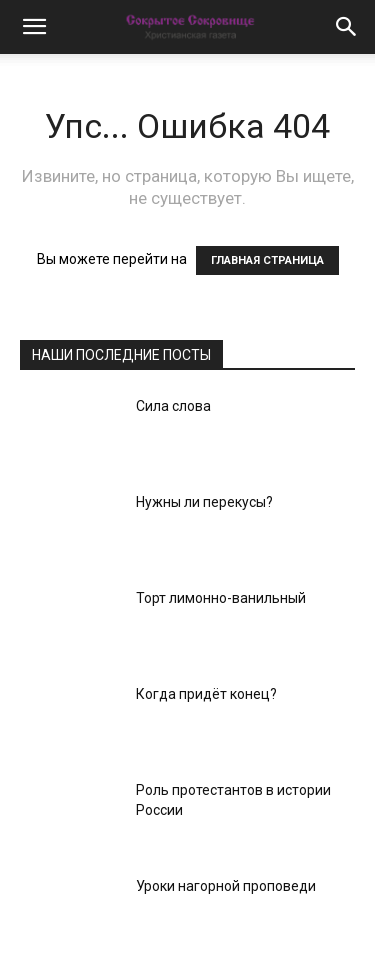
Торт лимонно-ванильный (221, 598)
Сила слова (173, 406)
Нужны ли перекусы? (204, 502)
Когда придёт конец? (206, 694)
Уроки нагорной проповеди (226, 886)
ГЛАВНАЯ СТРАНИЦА (267, 260)
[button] (34, 27)
